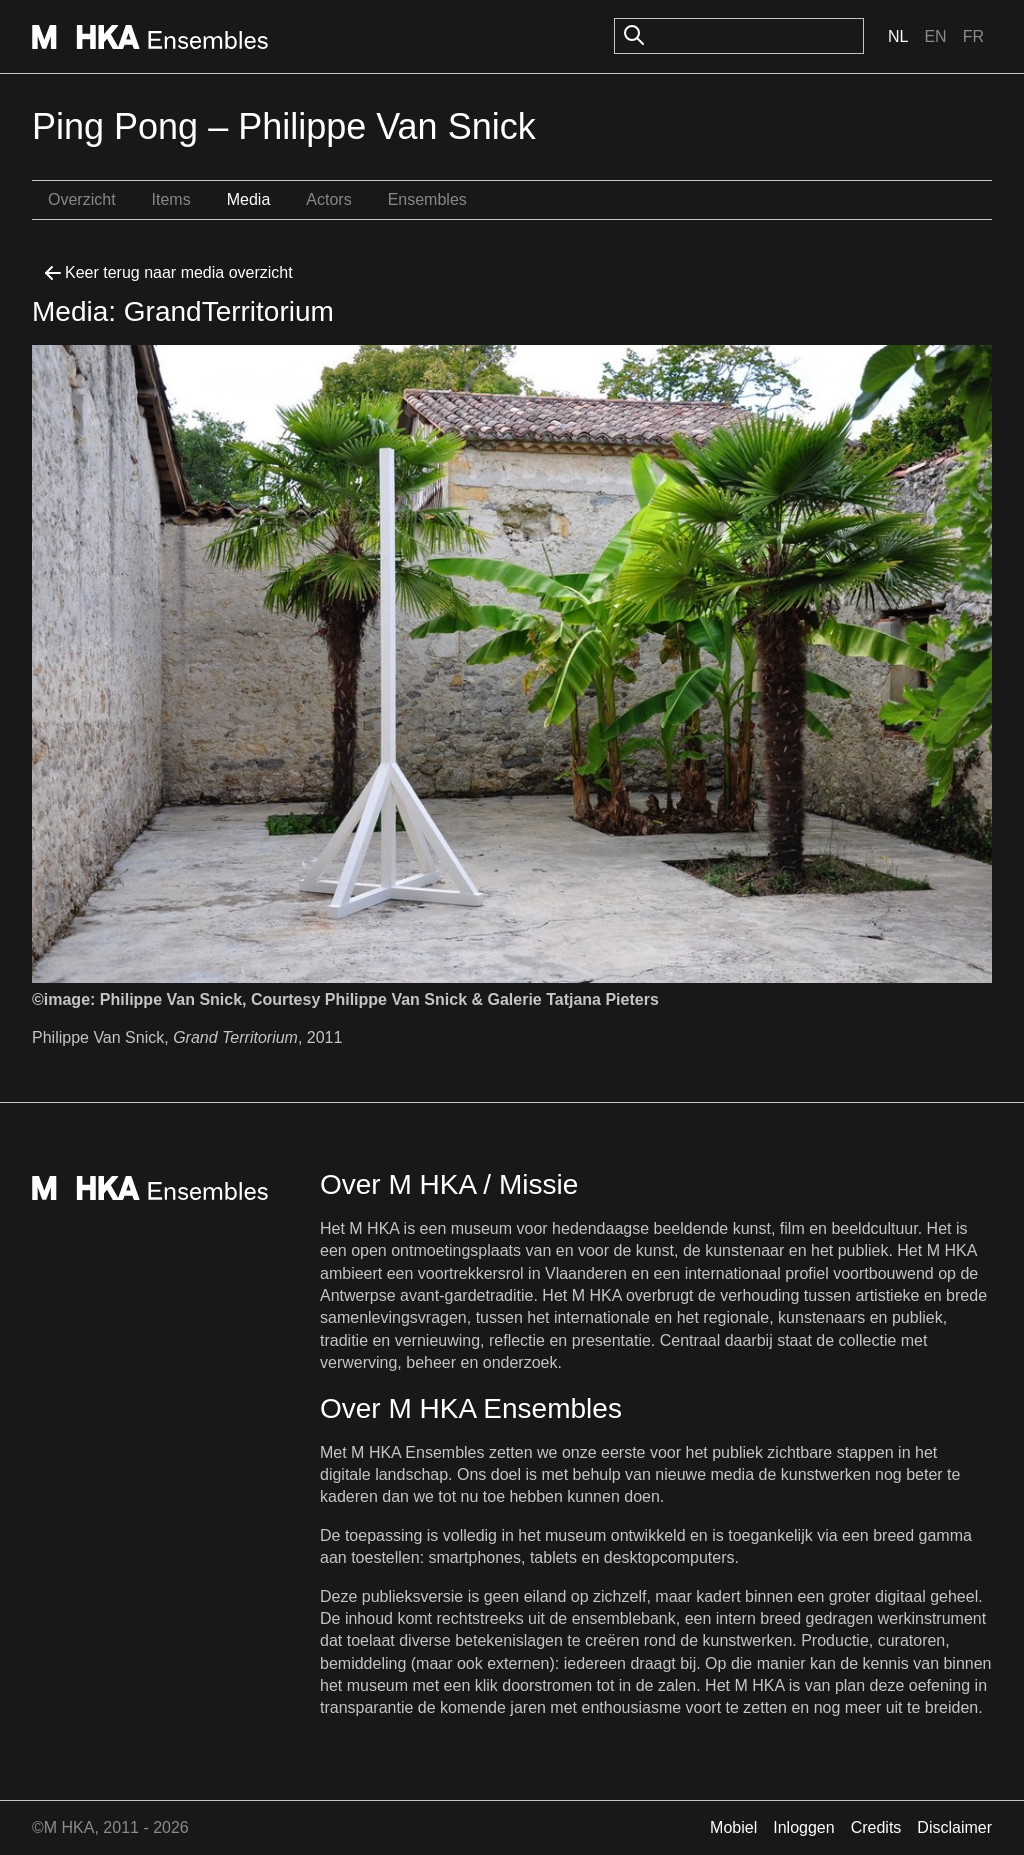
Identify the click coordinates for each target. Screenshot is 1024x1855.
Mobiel (733, 1827)
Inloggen (803, 1827)
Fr (973, 36)
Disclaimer (954, 1827)
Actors (328, 199)
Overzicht (82, 199)
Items (171, 199)
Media (249, 199)
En (935, 36)
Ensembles (427, 199)
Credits (876, 1827)
